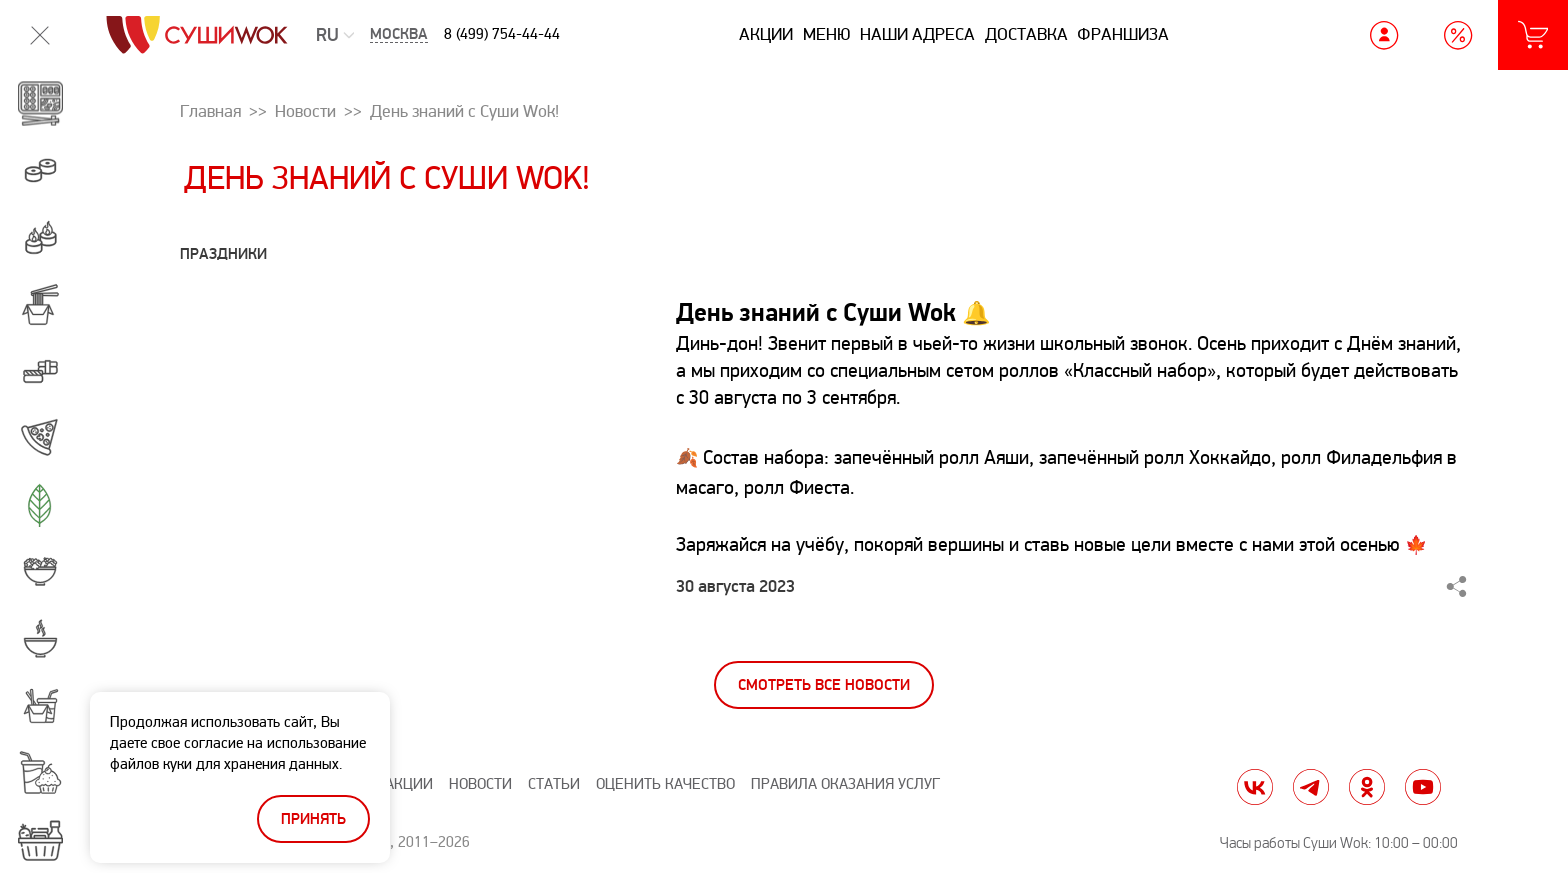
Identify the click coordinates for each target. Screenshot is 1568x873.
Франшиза (1123, 34)
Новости (480, 784)
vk (1255, 787)
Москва (399, 34)
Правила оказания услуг (845, 784)
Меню (827, 34)
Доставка (1026, 34)
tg (1311, 787)
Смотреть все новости (824, 685)
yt (1423, 787)
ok (1367, 787)
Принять (313, 819)
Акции (766, 34)
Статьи (554, 784)
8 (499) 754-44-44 (502, 34)
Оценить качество (665, 784)
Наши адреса (917, 34)
